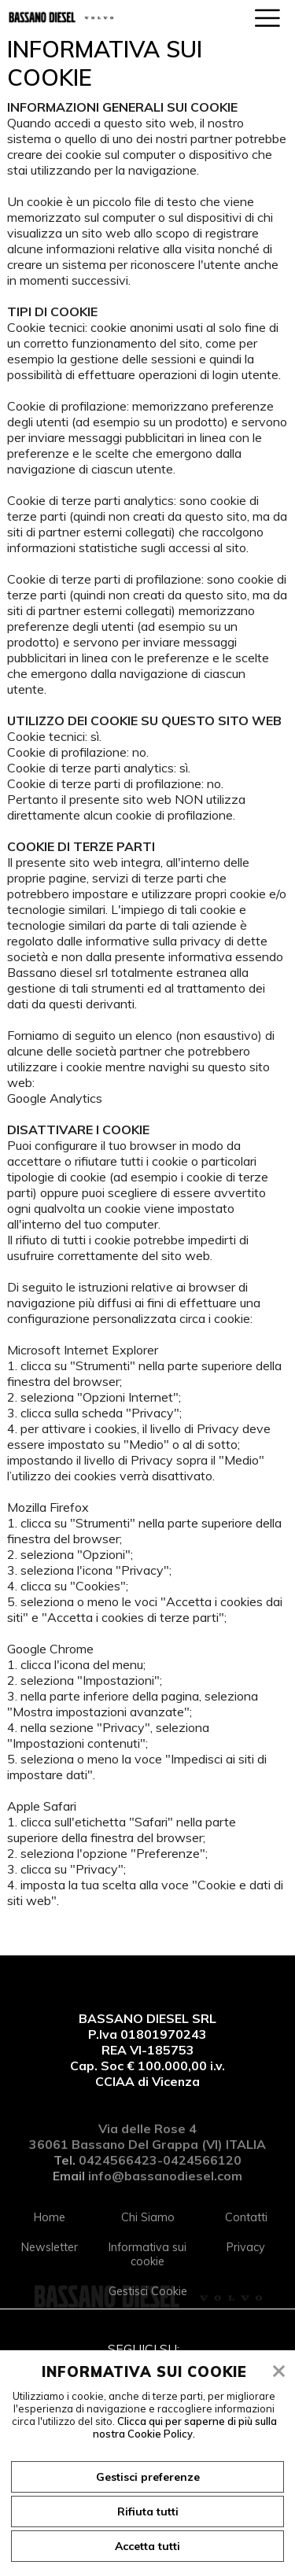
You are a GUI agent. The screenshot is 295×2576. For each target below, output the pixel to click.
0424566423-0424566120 (160, 2160)
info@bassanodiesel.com (165, 2176)
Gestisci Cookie (148, 2291)
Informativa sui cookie (147, 2254)
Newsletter (49, 2247)
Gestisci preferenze (148, 2477)
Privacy (246, 2247)
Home (49, 2217)
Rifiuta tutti (148, 2511)
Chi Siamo (148, 2217)
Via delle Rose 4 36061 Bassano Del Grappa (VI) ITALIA (147, 2136)
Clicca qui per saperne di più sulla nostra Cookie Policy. (185, 2427)
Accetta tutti (147, 2546)
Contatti (246, 2217)
